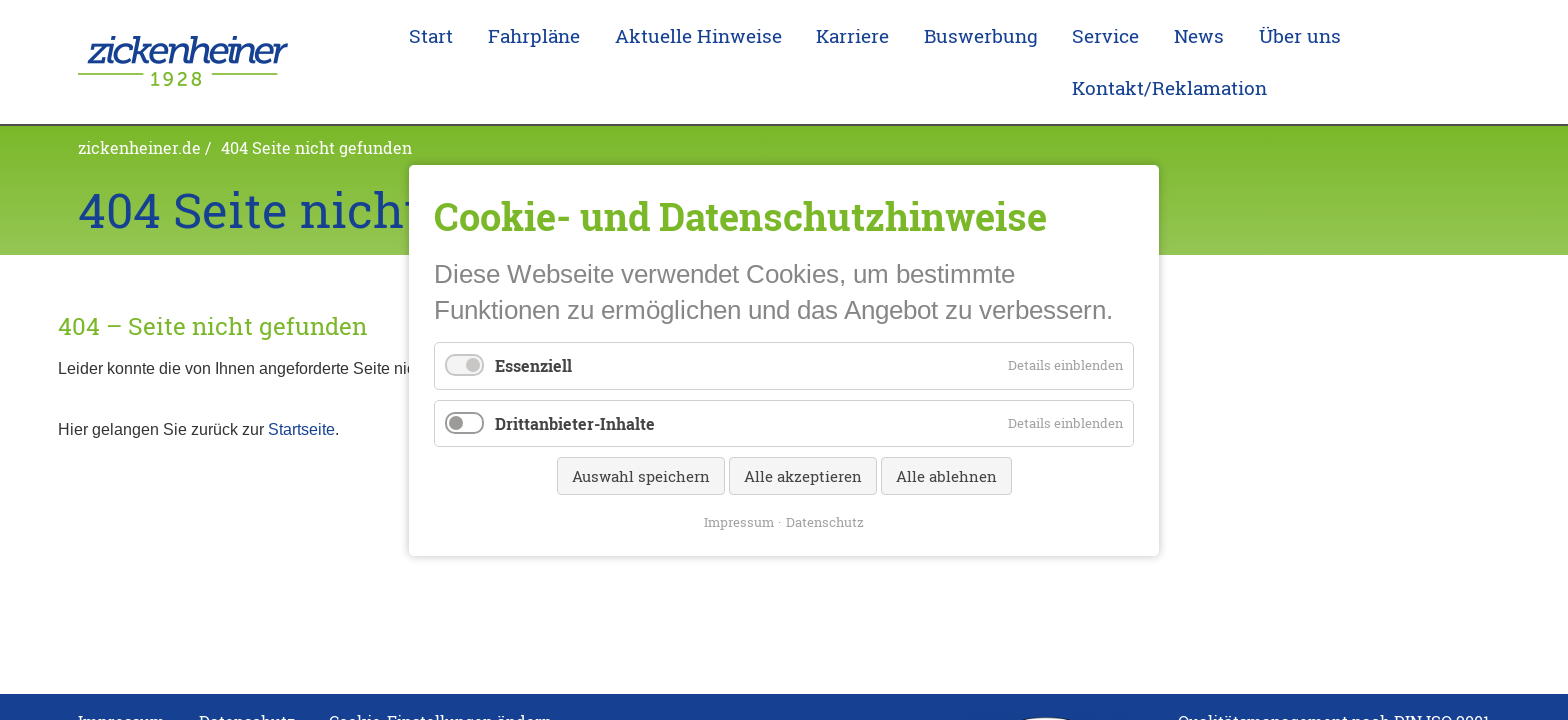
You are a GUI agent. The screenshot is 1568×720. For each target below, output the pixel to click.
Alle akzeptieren (803, 475)
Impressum (739, 521)
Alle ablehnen (946, 475)
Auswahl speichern (641, 475)
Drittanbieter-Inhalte (575, 422)
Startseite (301, 398)
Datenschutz (825, 521)
